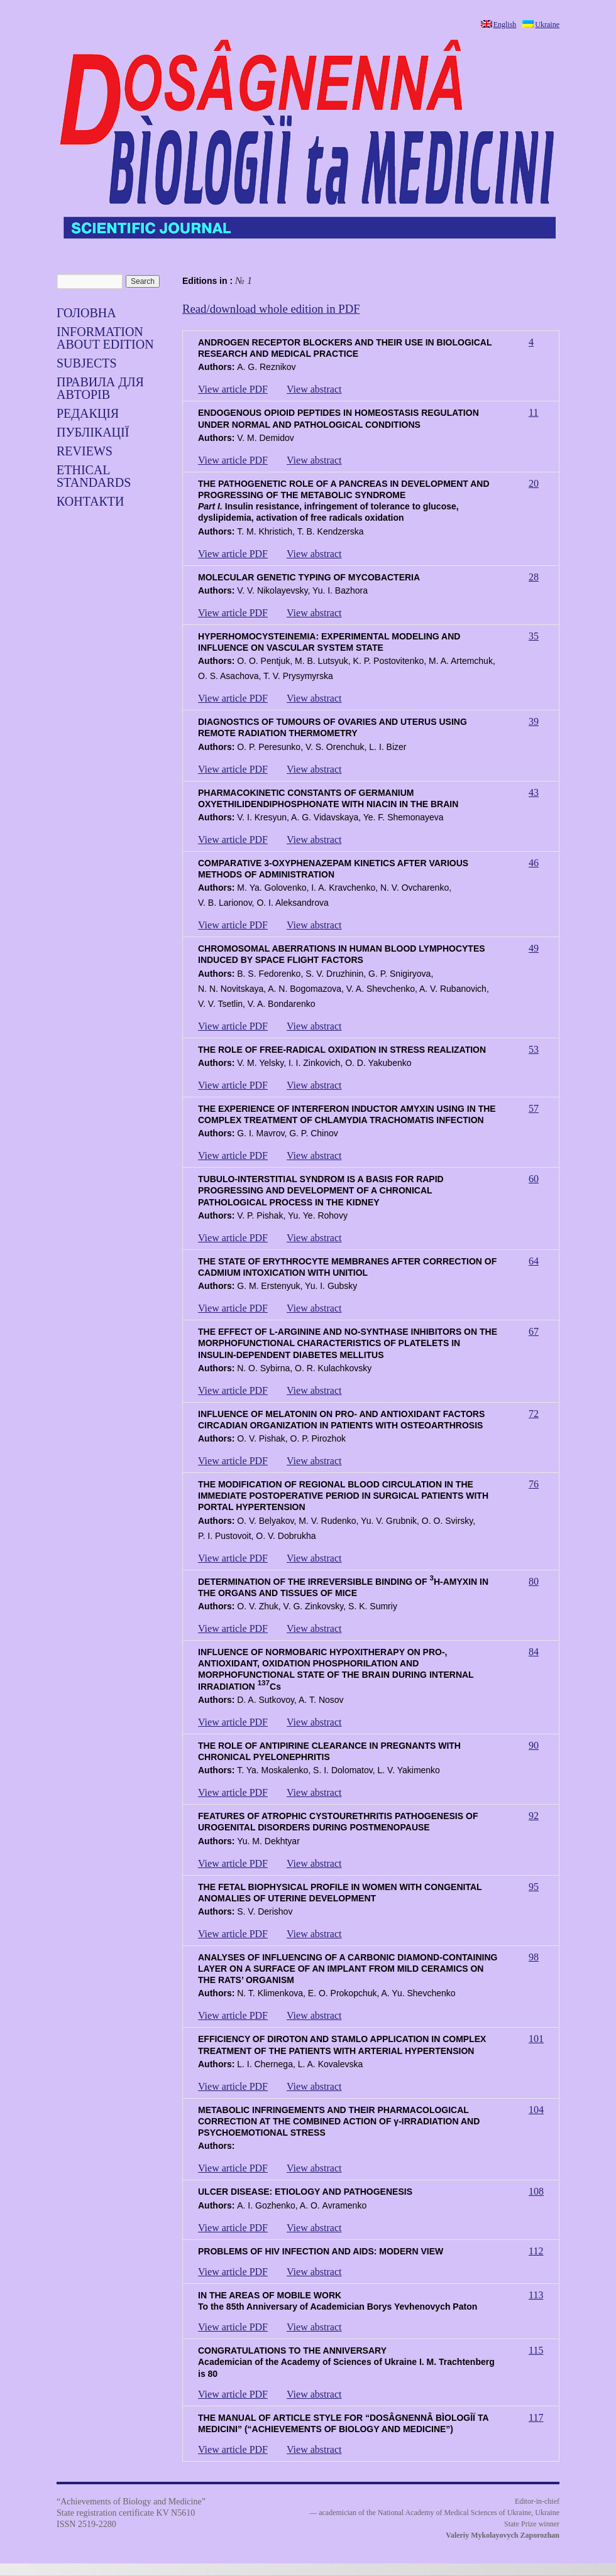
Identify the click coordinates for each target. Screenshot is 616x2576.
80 (534, 1581)
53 (534, 1049)
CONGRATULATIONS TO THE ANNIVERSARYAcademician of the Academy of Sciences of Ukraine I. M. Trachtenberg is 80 (346, 2361)
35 (534, 636)
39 (534, 721)
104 (536, 2109)
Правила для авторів (100, 388)
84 (534, 1651)
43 (534, 792)
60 (534, 1178)
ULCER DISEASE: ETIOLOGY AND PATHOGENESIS (305, 2192)
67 (534, 1331)
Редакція (88, 413)
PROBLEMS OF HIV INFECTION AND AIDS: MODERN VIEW (320, 2251)
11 (533, 412)
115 (536, 2350)
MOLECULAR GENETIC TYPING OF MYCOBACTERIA (309, 577)
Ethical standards (94, 476)
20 (534, 483)
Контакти (90, 501)
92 (534, 1815)
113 (536, 2295)
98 (534, 1957)
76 (534, 1484)
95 (534, 1886)
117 (536, 2417)
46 (534, 862)
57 (534, 1108)
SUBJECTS (87, 363)
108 (536, 2191)
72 (534, 1413)
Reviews (85, 451)
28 (534, 577)
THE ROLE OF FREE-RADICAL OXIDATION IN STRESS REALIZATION (342, 1050)
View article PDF (233, 389)
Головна (86, 313)
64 (534, 1261)
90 (534, 1745)
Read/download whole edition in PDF (271, 308)
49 (534, 948)
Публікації (93, 432)
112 (536, 2251)
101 (536, 2038)
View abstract (314, 389)
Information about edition (105, 338)
